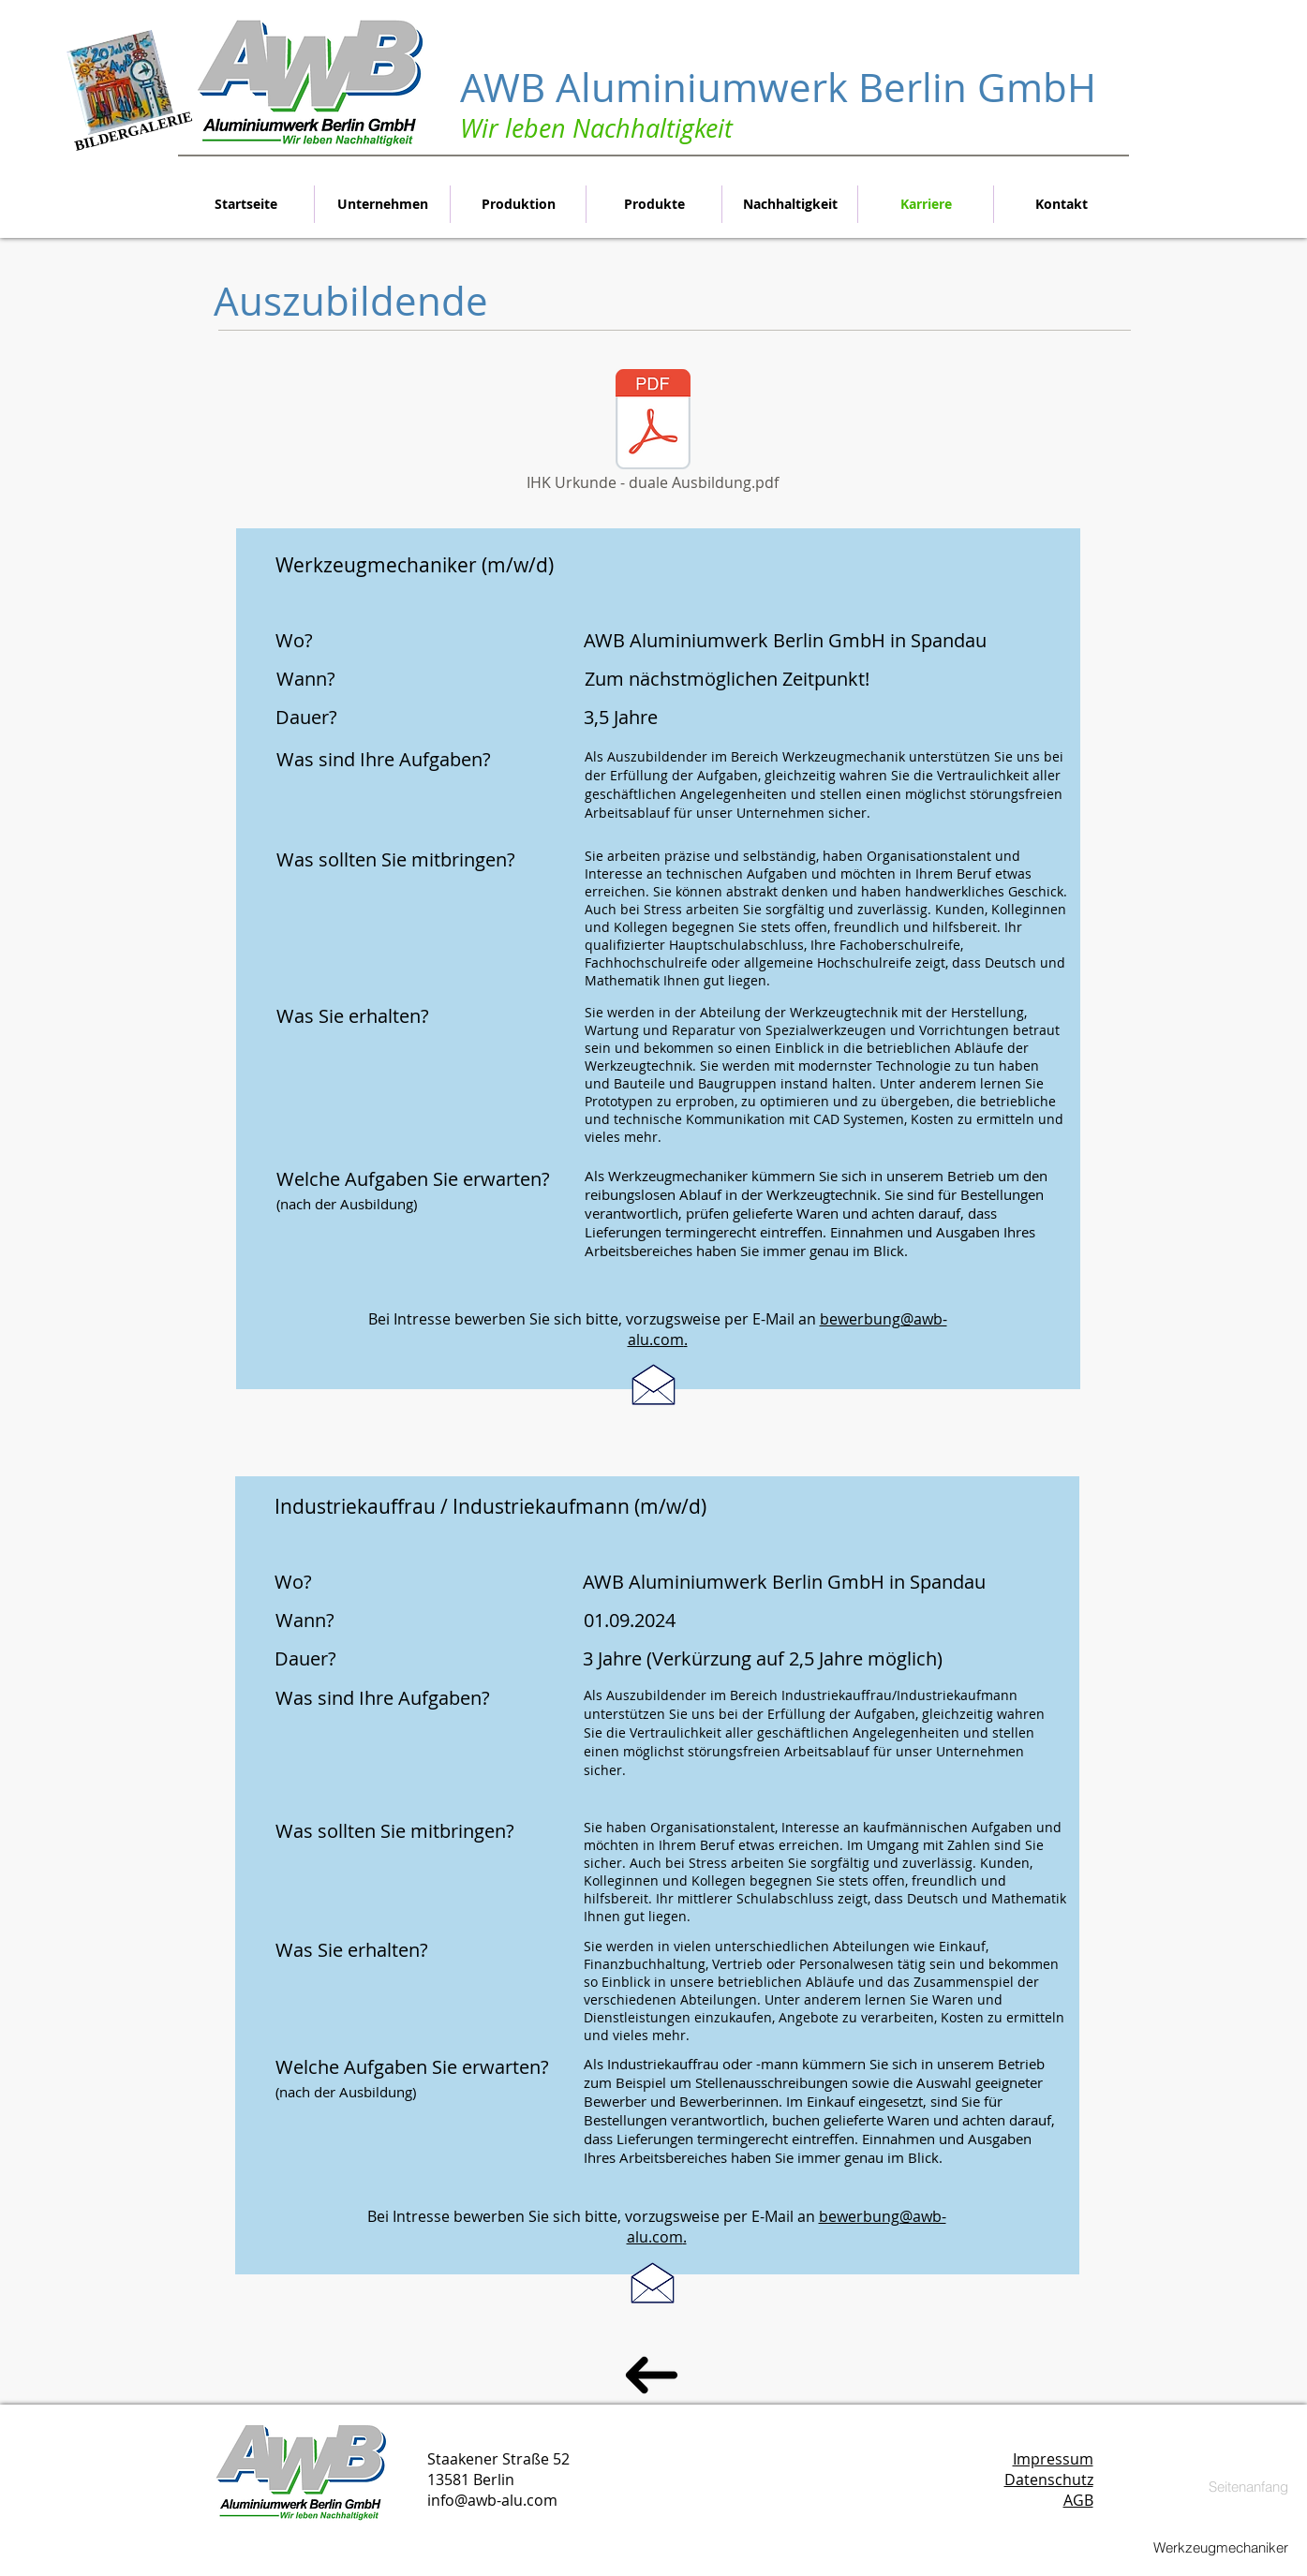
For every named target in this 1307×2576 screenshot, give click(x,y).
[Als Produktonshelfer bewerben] (653, 1384)
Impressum (1053, 2459)
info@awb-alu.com (492, 2500)
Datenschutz (1048, 2479)
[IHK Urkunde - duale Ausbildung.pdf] (653, 431)
